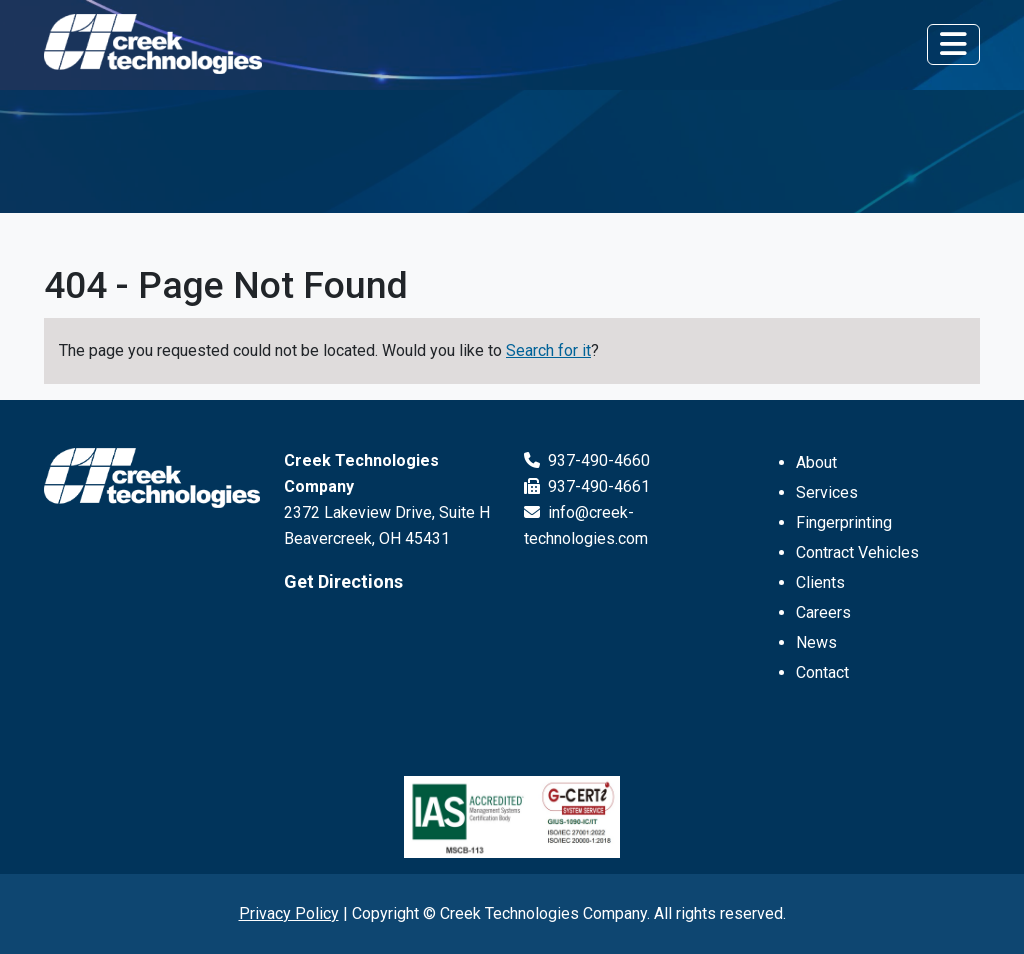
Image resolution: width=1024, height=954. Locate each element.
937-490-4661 (587, 486)
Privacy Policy (289, 913)
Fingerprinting (844, 522)
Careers (823, 612)
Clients (820, 582)
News (816, 642)
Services (827, 492)
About (816, 462)
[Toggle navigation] (953, 44)
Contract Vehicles (857, 552)
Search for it (548, 350)
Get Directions (343, 581)
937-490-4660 (587, 460)
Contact (822, 672)
